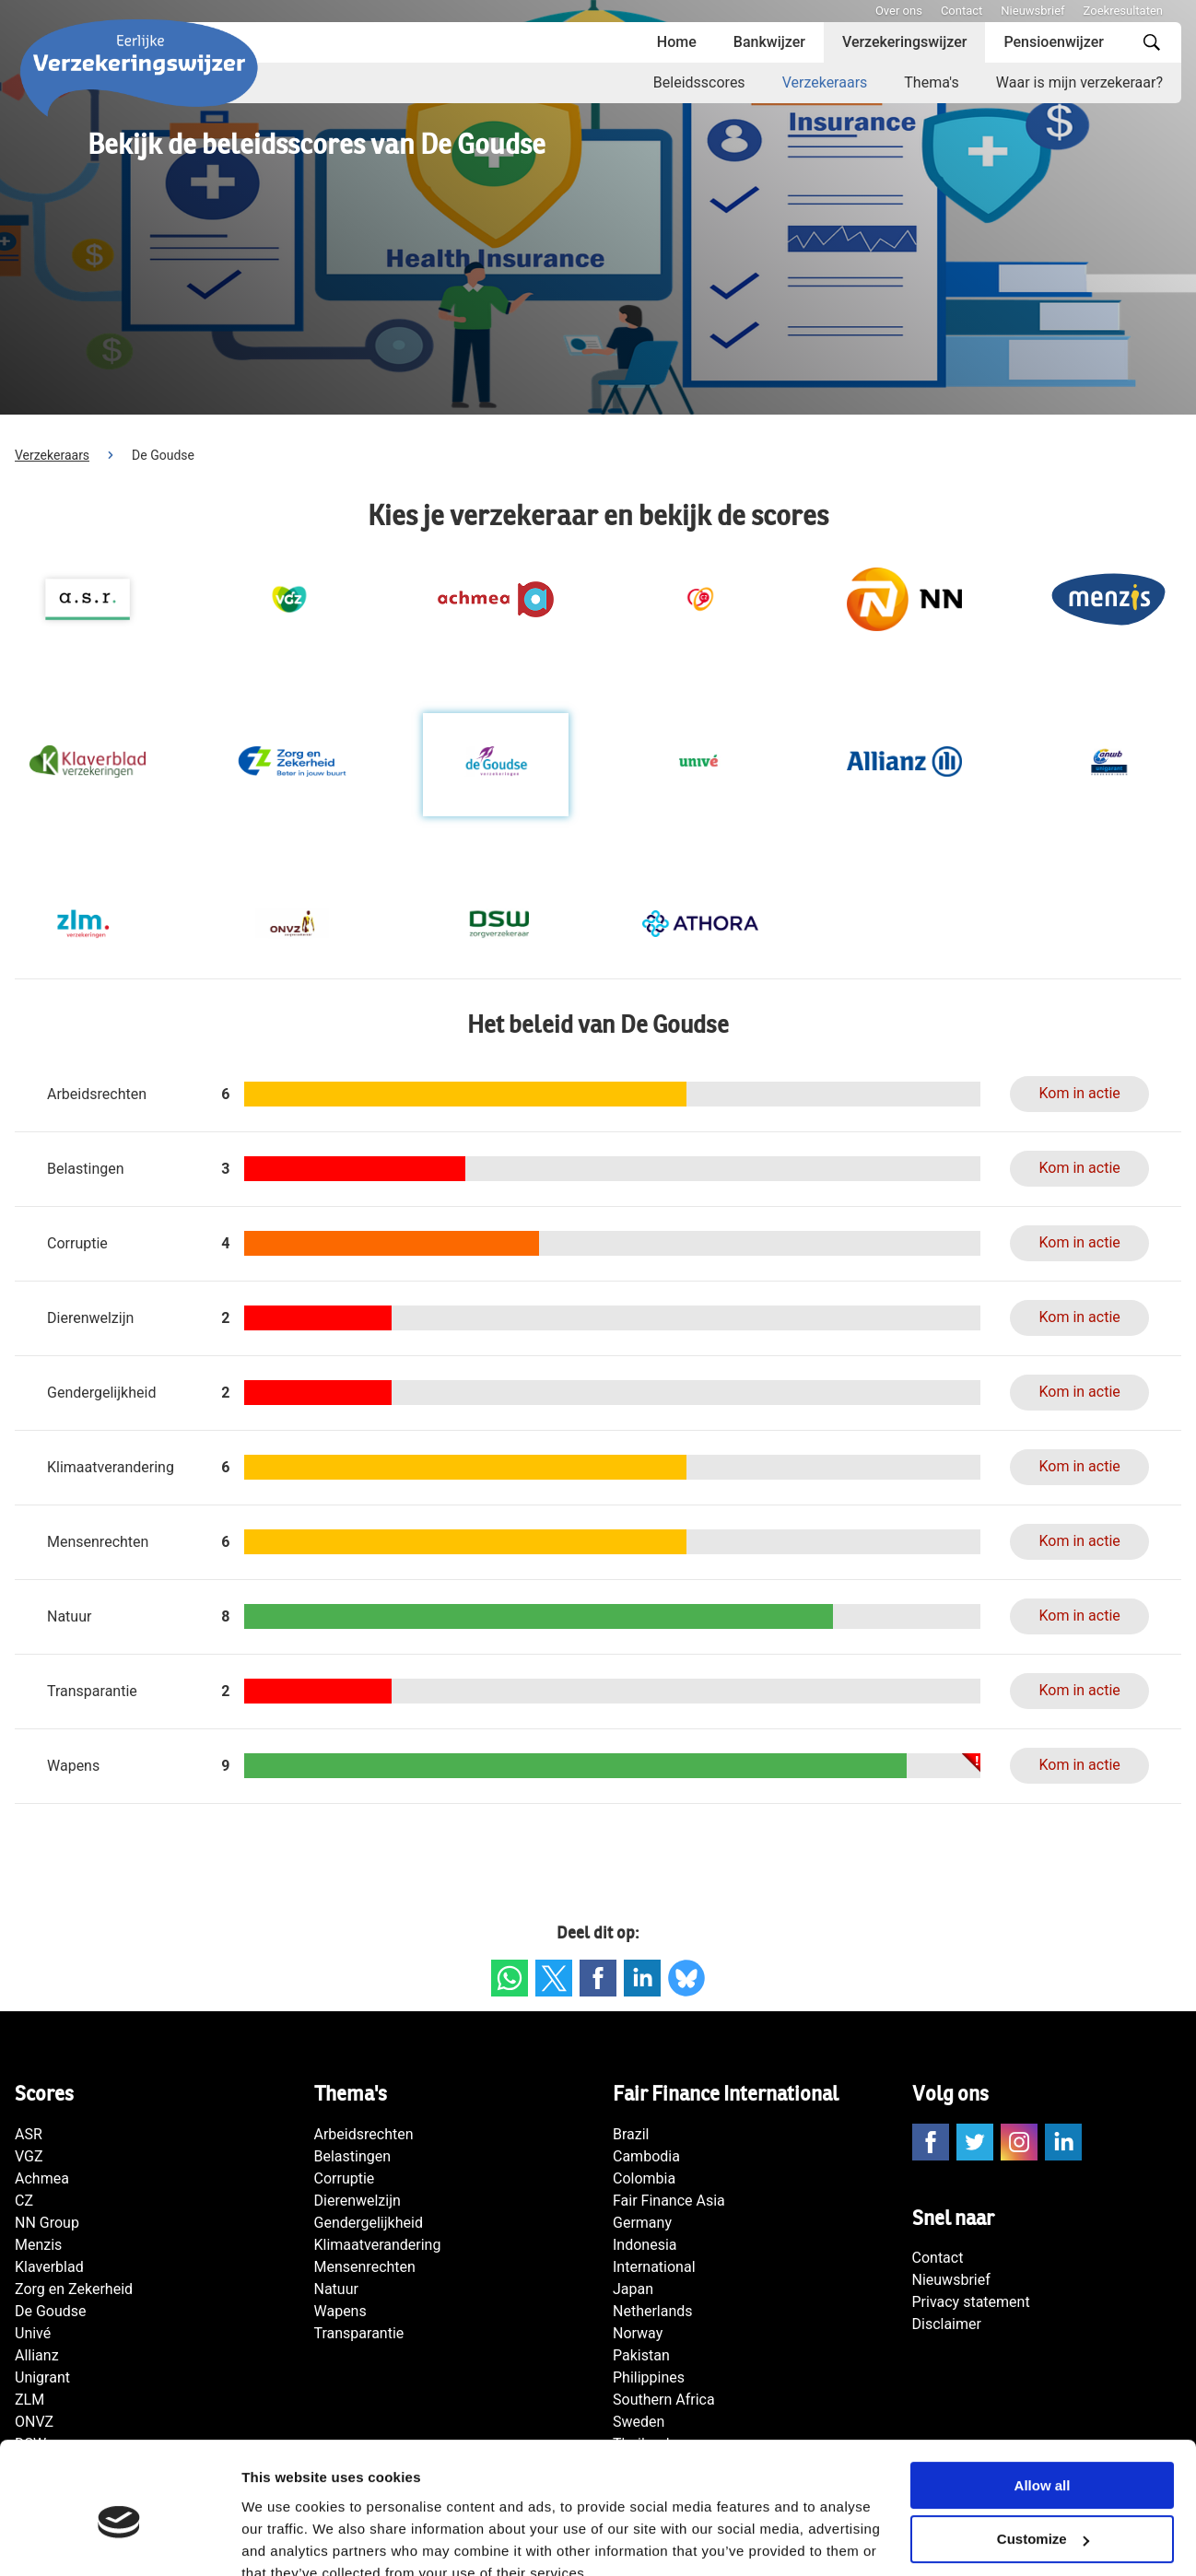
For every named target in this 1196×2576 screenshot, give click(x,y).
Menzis (38, 2245)
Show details (284, 2539)
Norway (637, 2333)
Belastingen (353, 2156)
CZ (24, 2200)
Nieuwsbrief (1032, 11)
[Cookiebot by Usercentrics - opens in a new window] (119, 2540)
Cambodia (646, 2156)
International (654, 2267)
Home (677, 42)
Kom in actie (1079, 1093)
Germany (642, 2222)
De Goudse (51, 2311)
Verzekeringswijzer (904, 42)
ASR (28, 2134)
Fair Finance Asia (669, 2200)
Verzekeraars (825, 82)
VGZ (29, 2156)
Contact (961, 11)
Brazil (631, 2134)
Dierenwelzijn (357, 2200)
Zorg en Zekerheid (74, 2289)
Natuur (336, 2289)
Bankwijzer (769, 42)
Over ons (898, 11)
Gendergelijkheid (368, 2222)
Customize (1043, 2456)
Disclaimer (946, 2324)
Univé (33, 2333)
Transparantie (359, 2333)
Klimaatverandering (377, 2245)
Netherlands (653, 2311)
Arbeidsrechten (364, 2134)
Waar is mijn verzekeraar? (1079, 82)
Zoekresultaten (1123, 11)
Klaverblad (49, 2267)
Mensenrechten (365, 2267)
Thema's (931, 82)
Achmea (42, 2178)
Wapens (340, 2311)
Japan (633, 2289)
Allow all (1042, 2401)
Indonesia (645, 2245)
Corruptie (344, 2178)
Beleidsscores (699, 82)
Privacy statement (971, 2302)
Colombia (644, 2178)
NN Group (47, 2222)
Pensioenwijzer (1053, 42)
